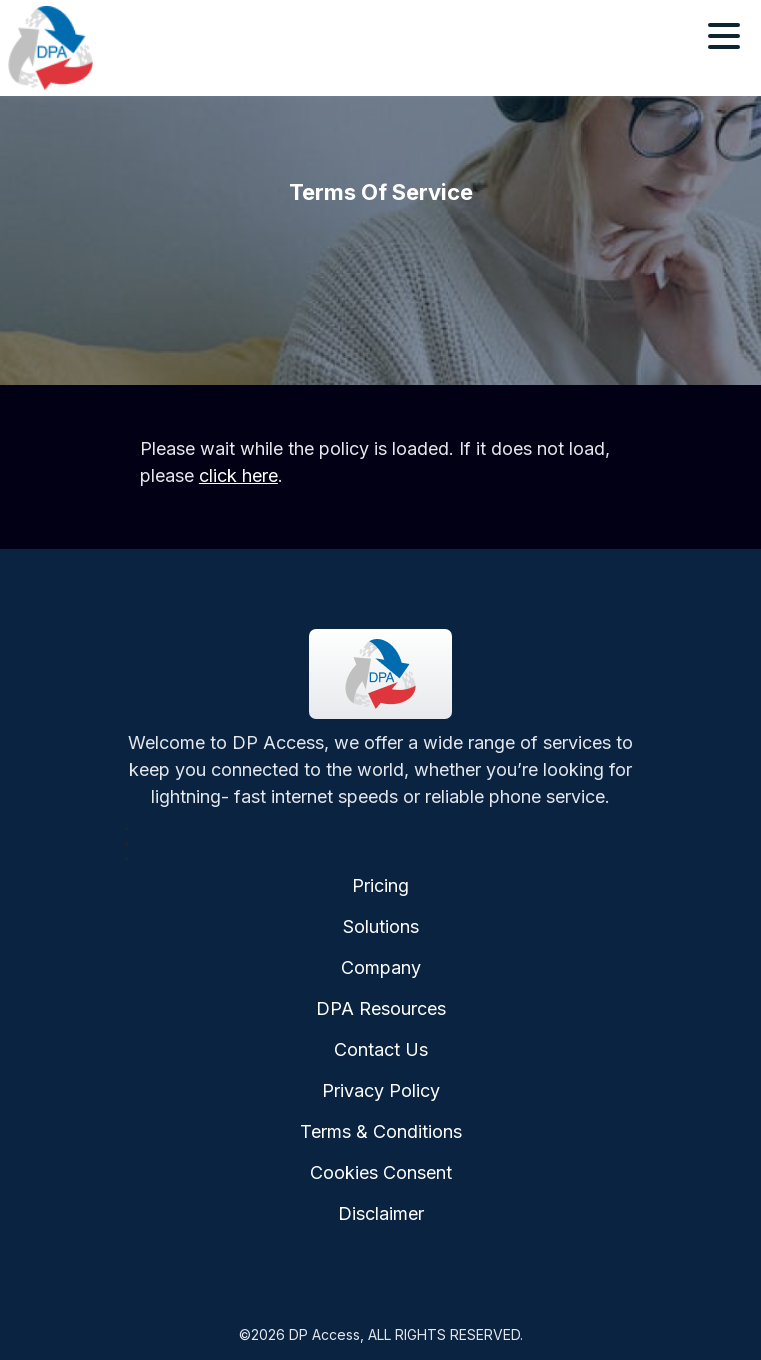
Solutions (381, 926)
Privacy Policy (381, 1090)
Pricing (380, 885)
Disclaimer (381, 1213)
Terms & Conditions (381, 1131)
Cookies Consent (381, 1172)
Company (381, 967)
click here (238, 475)
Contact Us (381, 1049)
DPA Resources (381, 1008)
